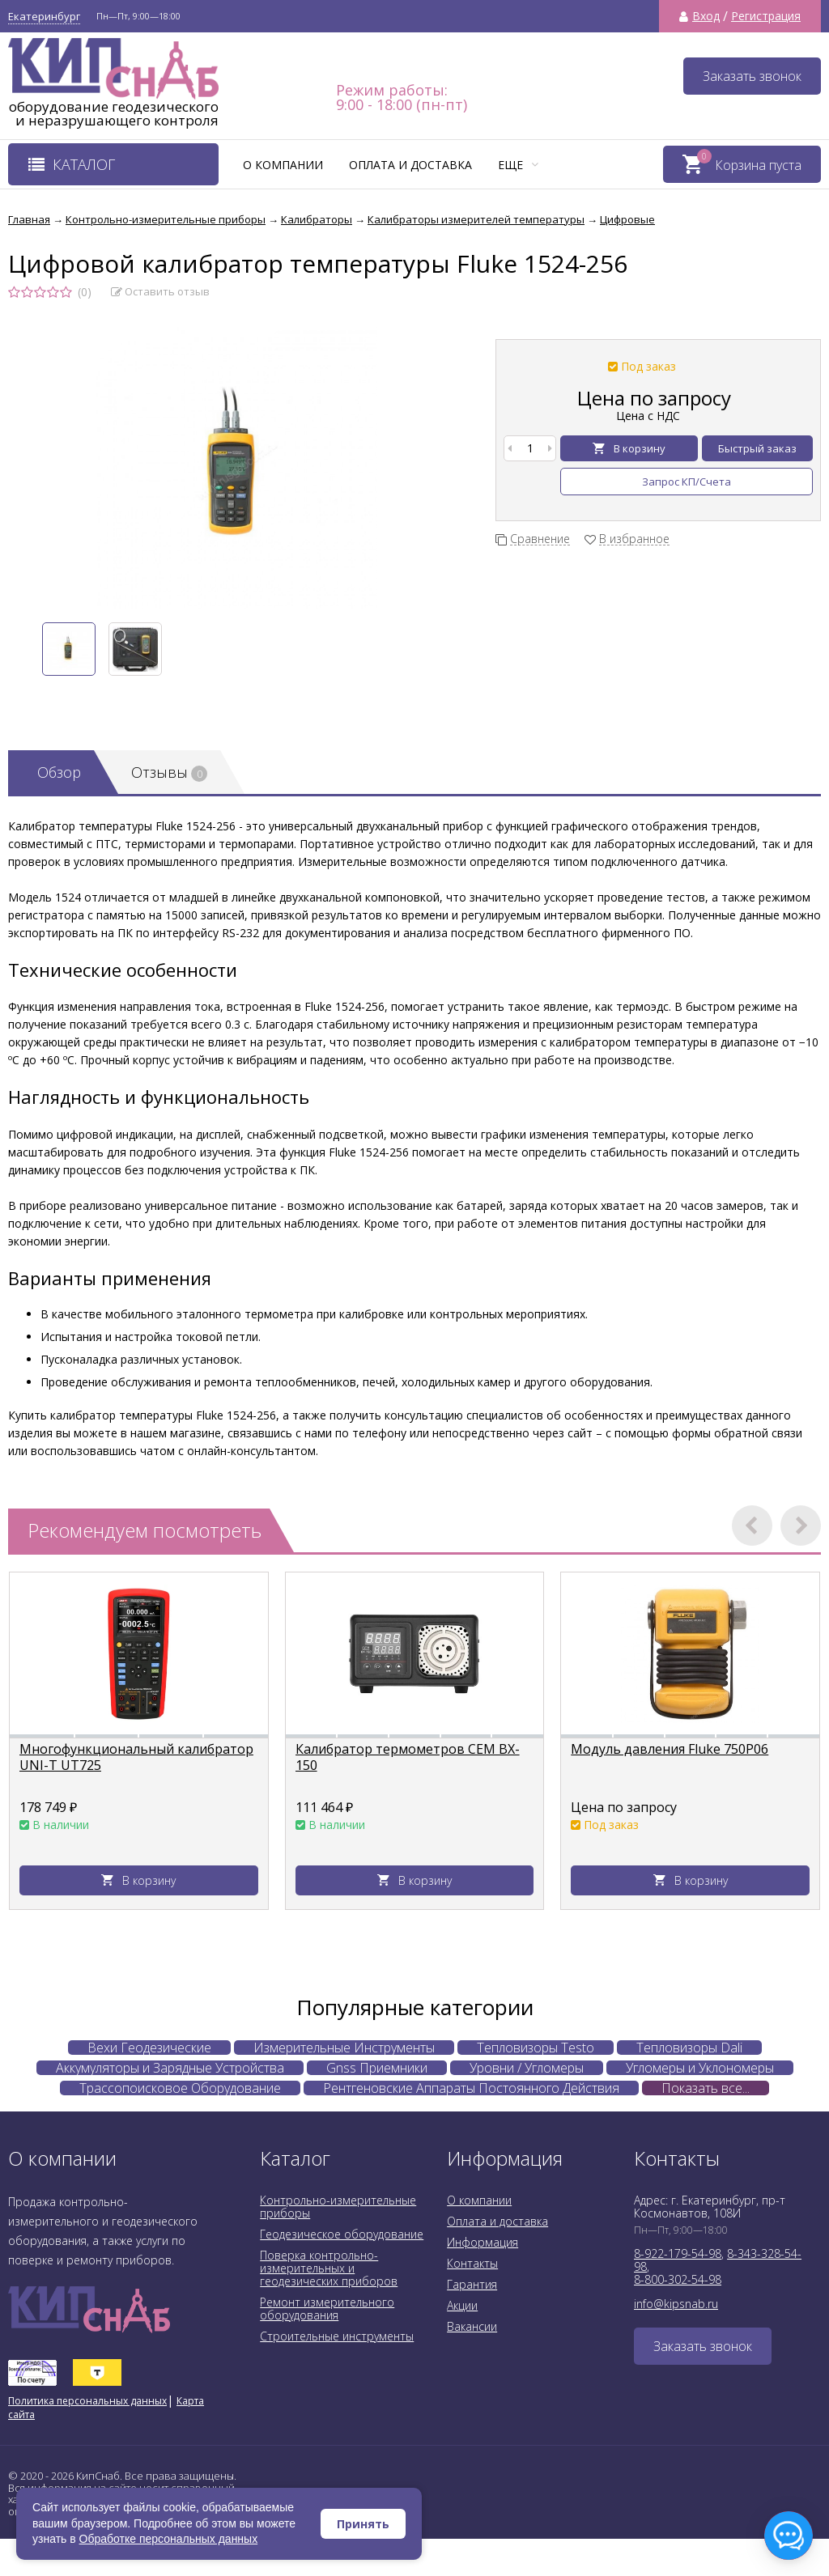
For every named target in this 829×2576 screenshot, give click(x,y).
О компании (283, 164)
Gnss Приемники (376, 2067)
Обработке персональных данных (168, 2538)
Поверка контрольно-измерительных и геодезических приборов (328, 2268)
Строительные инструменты (337, 2336)
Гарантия (472, 2284)
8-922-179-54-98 (677, 2253)
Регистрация (766, 16)
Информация (482, 2242)
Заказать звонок (752, 76)
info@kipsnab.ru (676, 2303)
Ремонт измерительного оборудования (327, 2308)
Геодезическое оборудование (341, 2234)
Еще (518, 164)
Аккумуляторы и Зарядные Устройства (170, 2067)
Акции (462, 2305)
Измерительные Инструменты (344, 2047)
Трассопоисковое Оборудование (180, 2088)
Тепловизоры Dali (689, 2047)
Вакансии (472, 2326)
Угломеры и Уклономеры (700, 2067)
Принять (363, 2523)
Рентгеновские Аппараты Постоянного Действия (471, 2088)
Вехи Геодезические (149, 2047)
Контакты (472, 2263)
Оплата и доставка (410, 164)
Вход (706, 16)
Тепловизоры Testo (535, 2047)
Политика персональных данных (87, 2401)
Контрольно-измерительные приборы (338, 2206)
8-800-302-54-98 (677, 2279)
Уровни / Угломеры (527, 2067)
